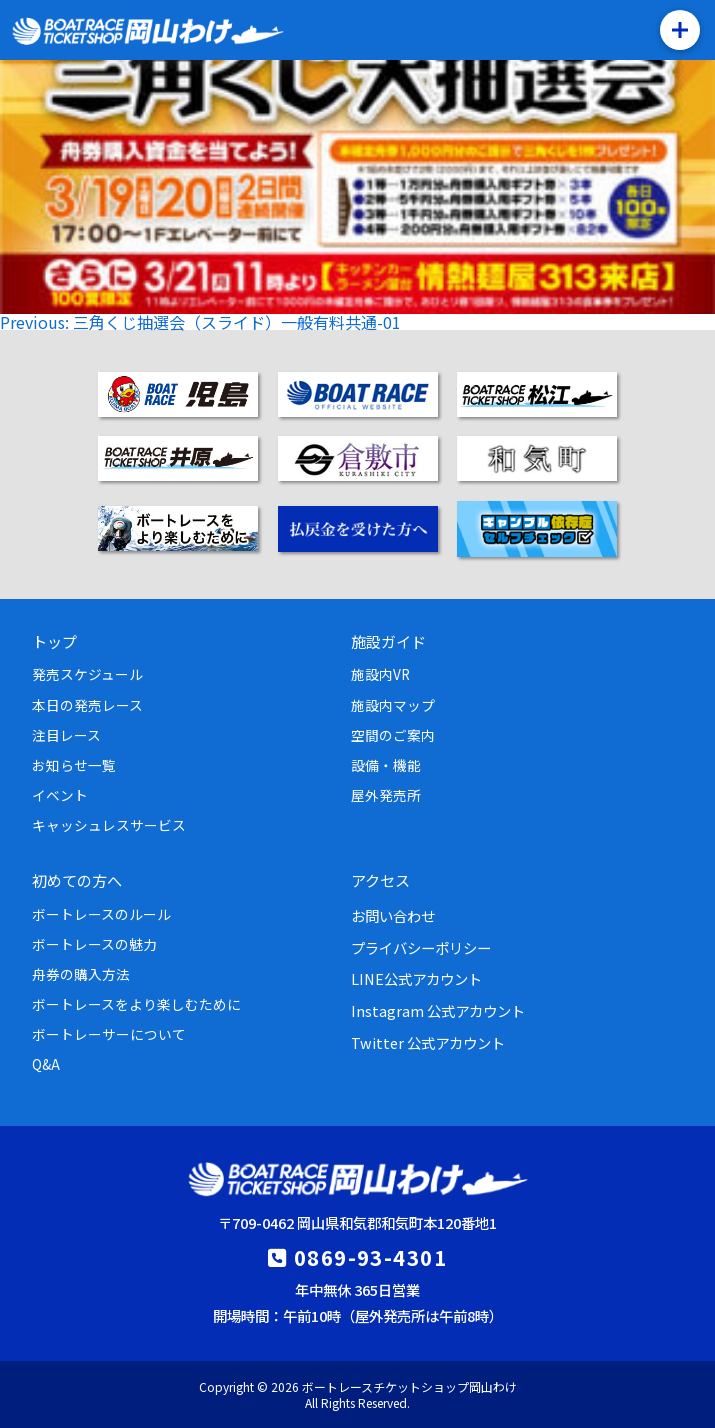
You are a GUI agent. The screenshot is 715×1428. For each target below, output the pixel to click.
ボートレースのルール (101, 914)
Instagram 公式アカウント (438, 1010)
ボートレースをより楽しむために (136, 1004)
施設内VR (380, 674)
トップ (54, 641)
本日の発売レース (87, 705)
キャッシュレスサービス (109, 825)
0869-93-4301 (370, 1257)
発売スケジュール (87, 674)
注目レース (66, 735)
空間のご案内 (393, 735)
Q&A (46, 1064)
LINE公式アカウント (416, 978)
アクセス (380, 880)
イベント (60, 795)
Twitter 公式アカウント (428, 1042)
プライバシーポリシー (421, 947)
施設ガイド (388, 641)
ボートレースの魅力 (94, 944)
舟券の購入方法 (81, 974)
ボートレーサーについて (109, 1034)
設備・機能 (386, 765)
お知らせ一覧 (74, 765)
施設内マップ (393, 705)
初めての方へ (77, 880)
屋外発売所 (386, 795)
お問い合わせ (393, 915)
